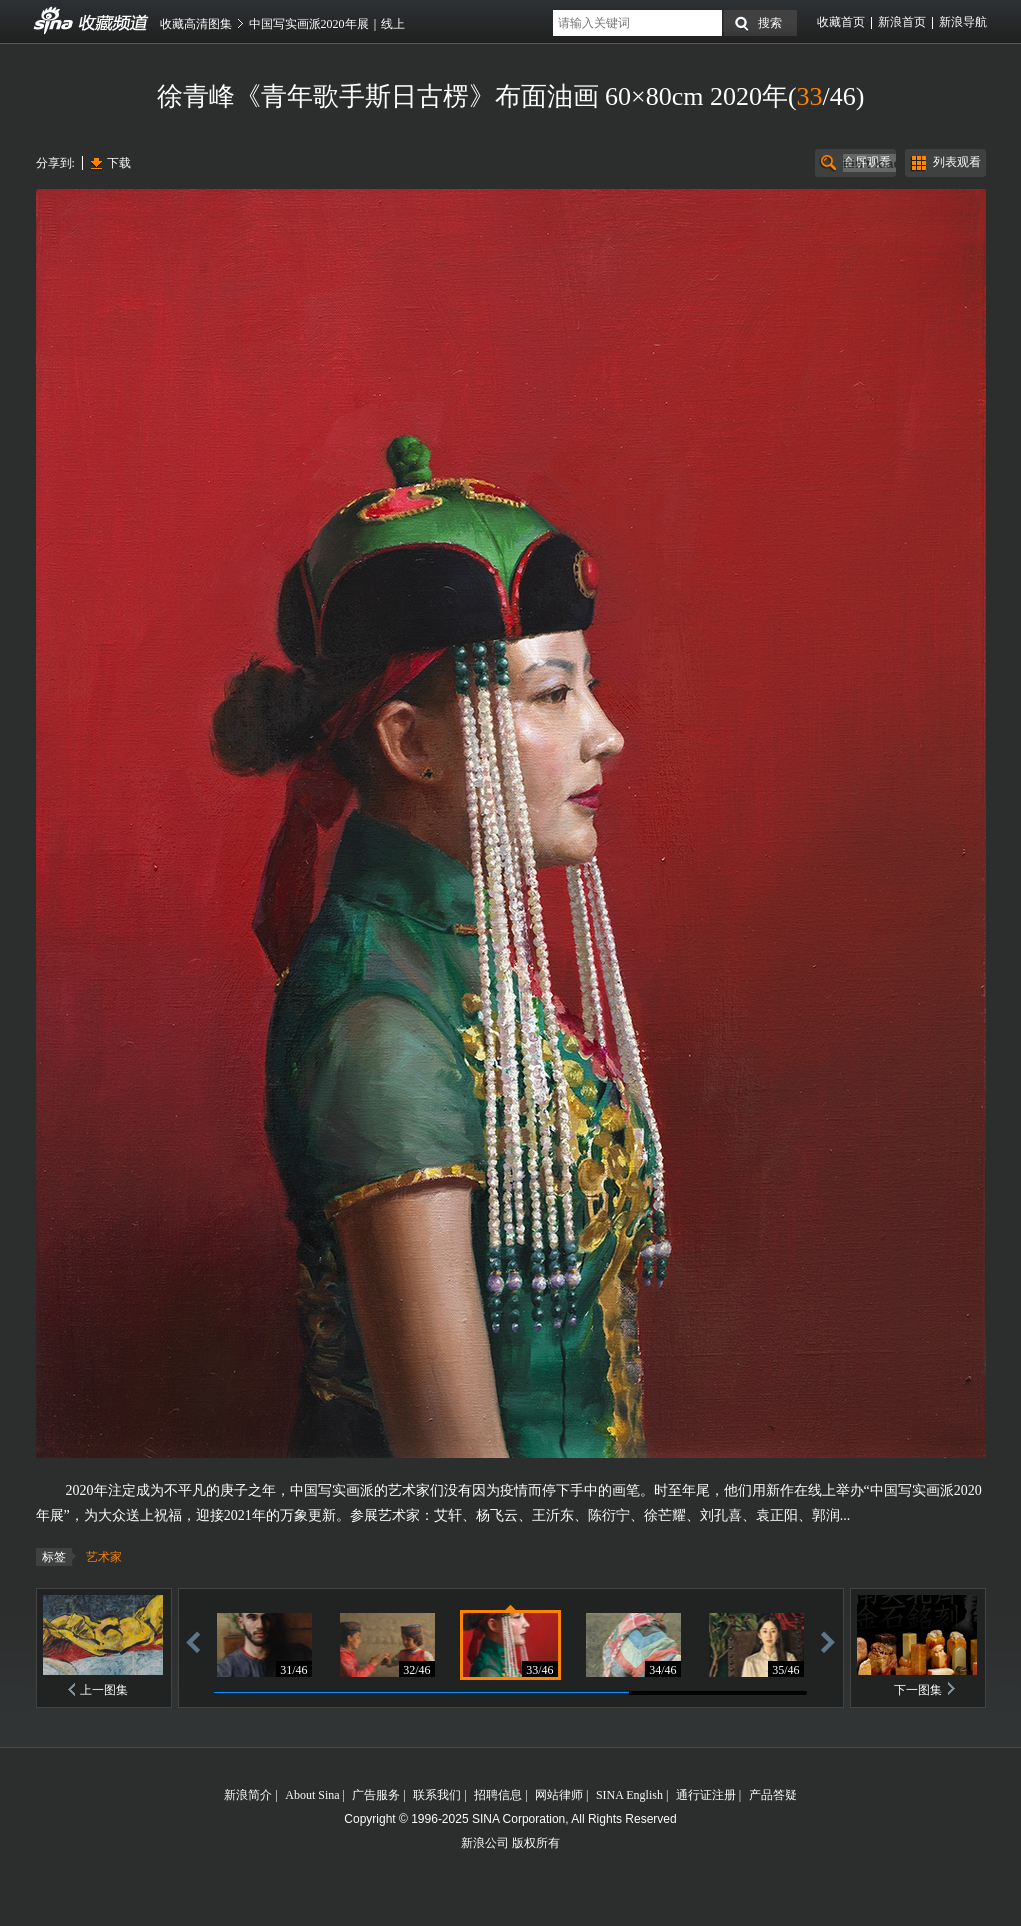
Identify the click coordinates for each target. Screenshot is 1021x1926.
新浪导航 (963, 22)
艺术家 (104, 1557)
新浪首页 (902, 22)
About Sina (312, 1795)
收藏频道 (54, 21)
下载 (119, 163)
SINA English (629, 1795)
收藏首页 (841, 22)
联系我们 (437, 1795)
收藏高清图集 (196, 24)
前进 (828, 1641)
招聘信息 (498, 1795)
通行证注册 (706, 1795)
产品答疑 (773, 1795)
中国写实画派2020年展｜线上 (327, 24)
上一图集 (104, 1690)
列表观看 (957, 162)
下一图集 (918, 1690)
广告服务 (376, 1795)
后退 (193, 1641)
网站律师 (559, 1795)
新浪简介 (248, 1795)
